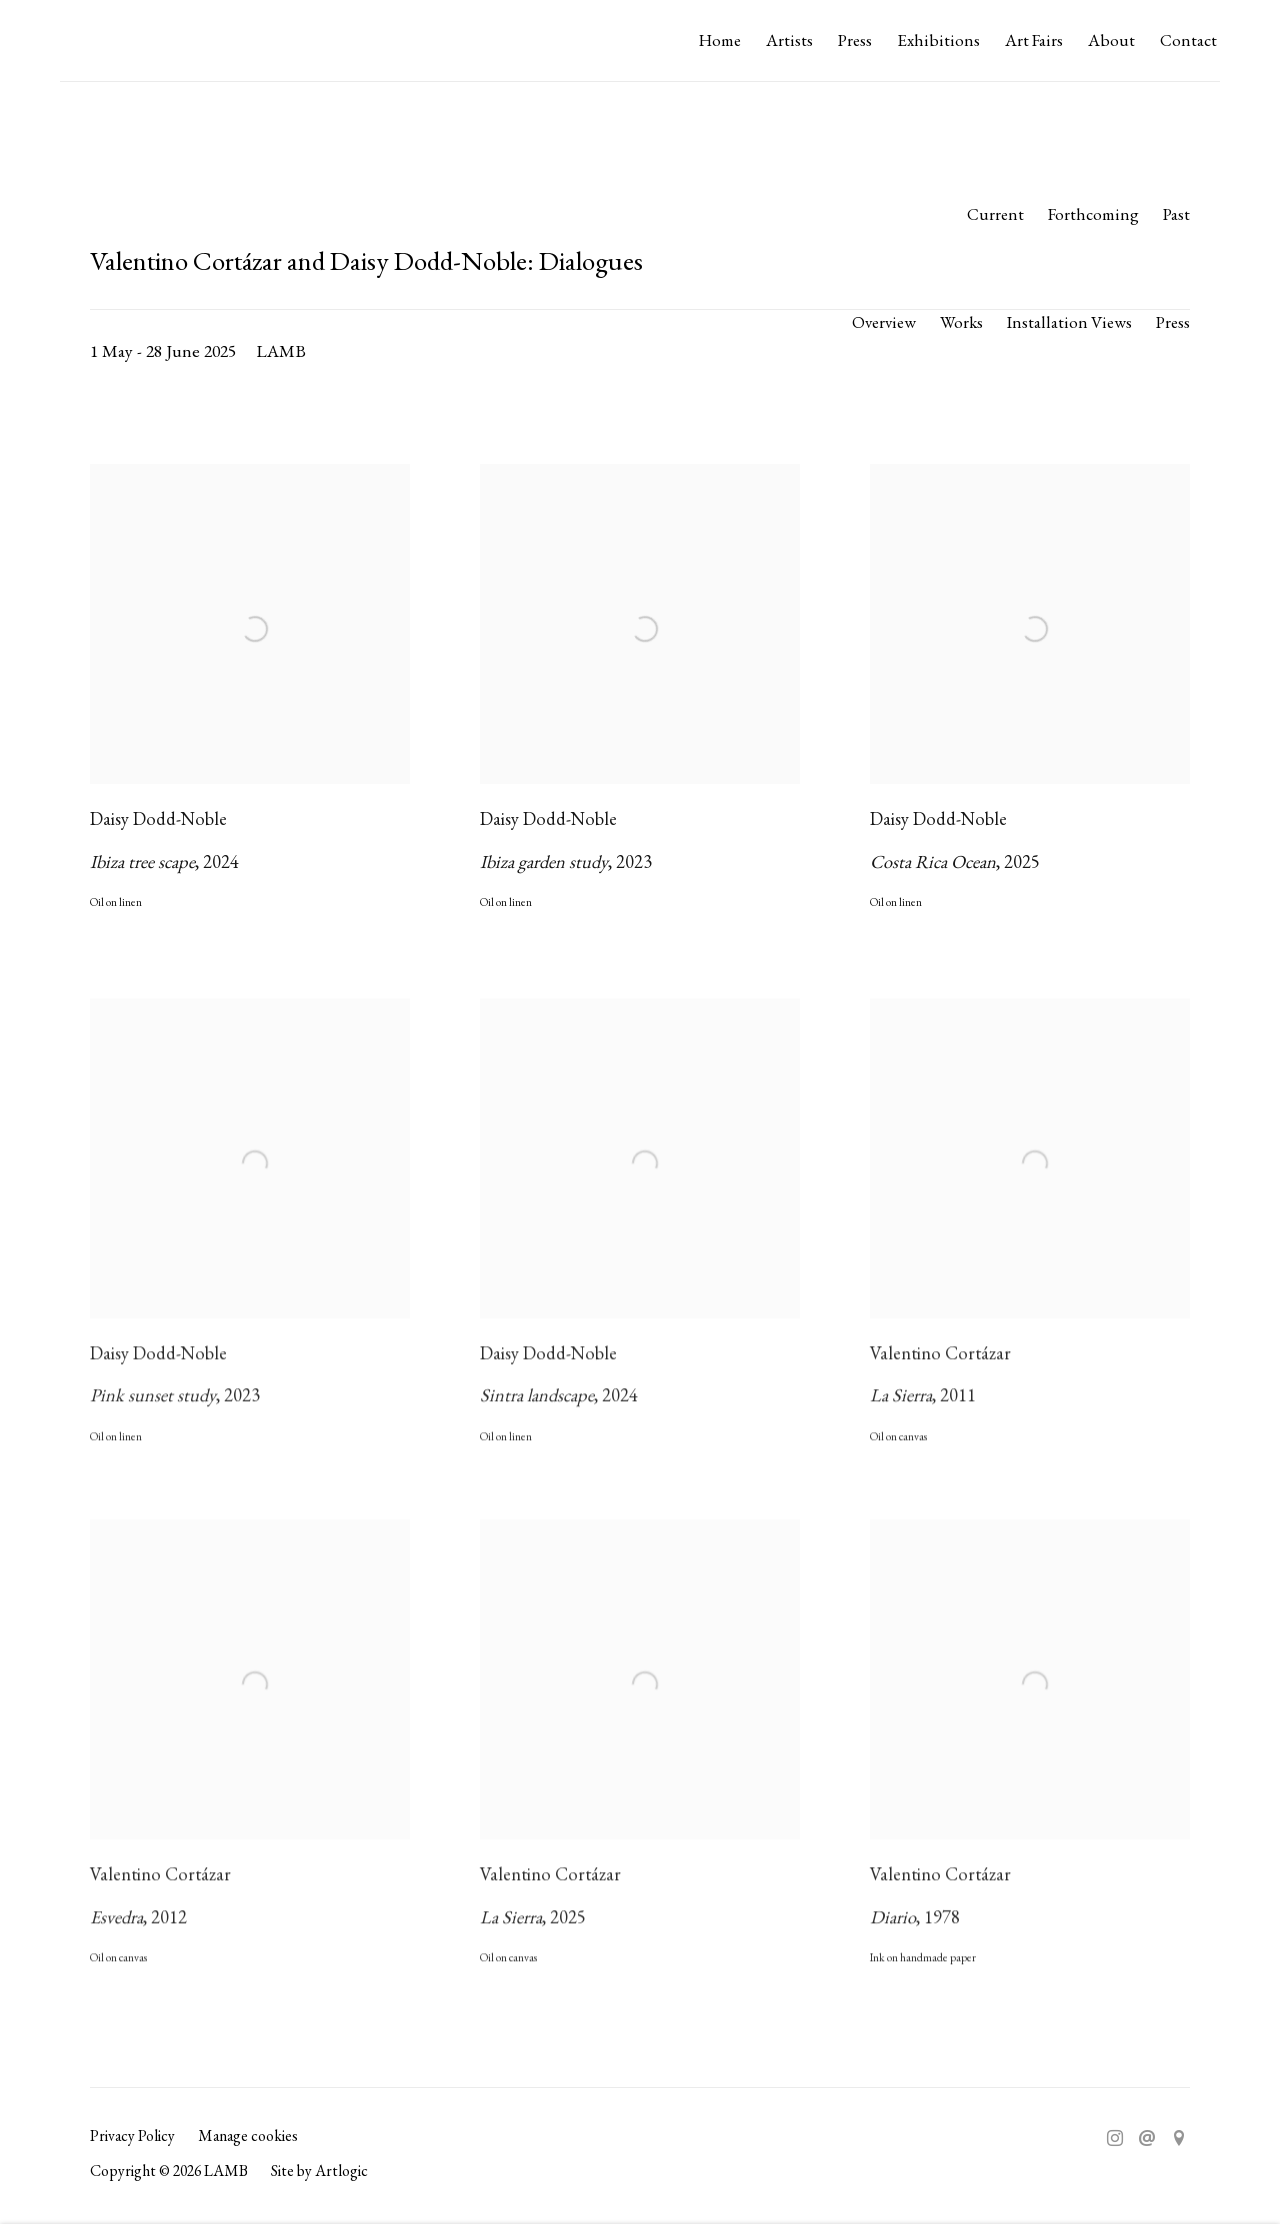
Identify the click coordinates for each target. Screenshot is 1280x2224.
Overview (884, 322)
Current (995, 214)
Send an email (1147, 2139)
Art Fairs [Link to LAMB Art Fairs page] (1034, 40)
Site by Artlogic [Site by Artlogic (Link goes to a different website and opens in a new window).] (319, 2170)
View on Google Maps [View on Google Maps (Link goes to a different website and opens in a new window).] (1179, 2139)
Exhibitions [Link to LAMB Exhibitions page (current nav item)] (938, 40)
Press (1173, 322)
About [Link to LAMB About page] (1111, 40)
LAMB (100, 41)
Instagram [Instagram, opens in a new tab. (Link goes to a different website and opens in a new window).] (1115, 2139)
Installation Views (1069, 322)
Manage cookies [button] (248, 2135)
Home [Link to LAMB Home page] (720, 40)
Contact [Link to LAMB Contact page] (1188, 40)
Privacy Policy (132, 2135)
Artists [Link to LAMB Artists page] (789, 40)
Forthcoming (1093, 214)
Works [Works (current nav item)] (961, 322)
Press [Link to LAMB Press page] (855, 40)
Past (1176, 214)
